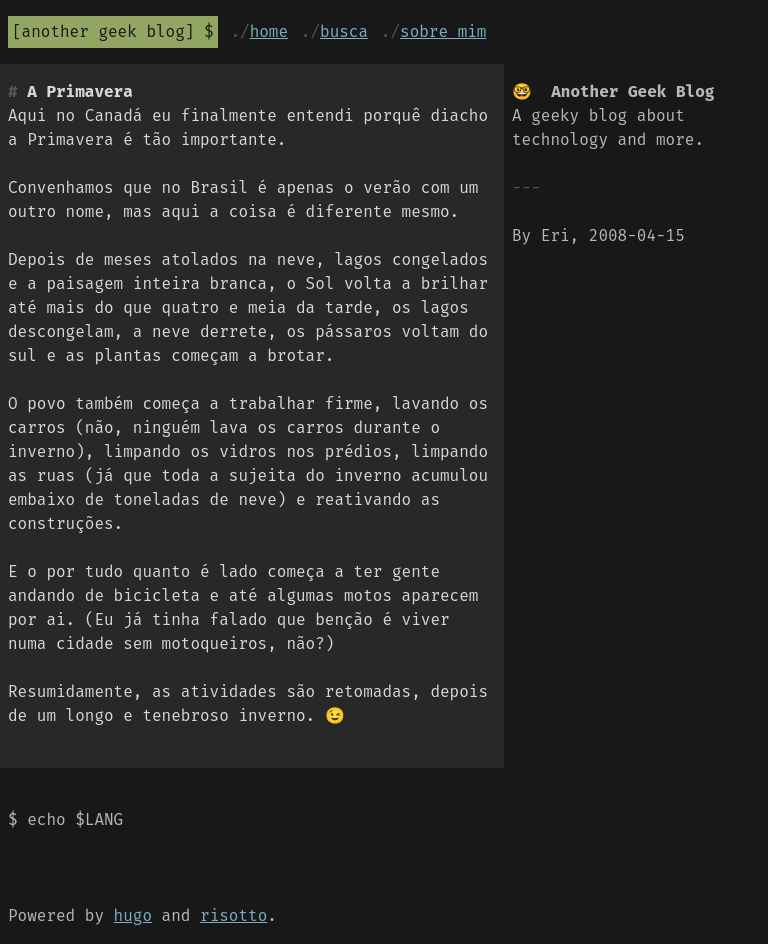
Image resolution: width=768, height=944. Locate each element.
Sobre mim (443, 31)
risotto (233, 915)
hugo (133, 915)
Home (269, 31)
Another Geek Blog (103, 31)
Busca (344, 31)
